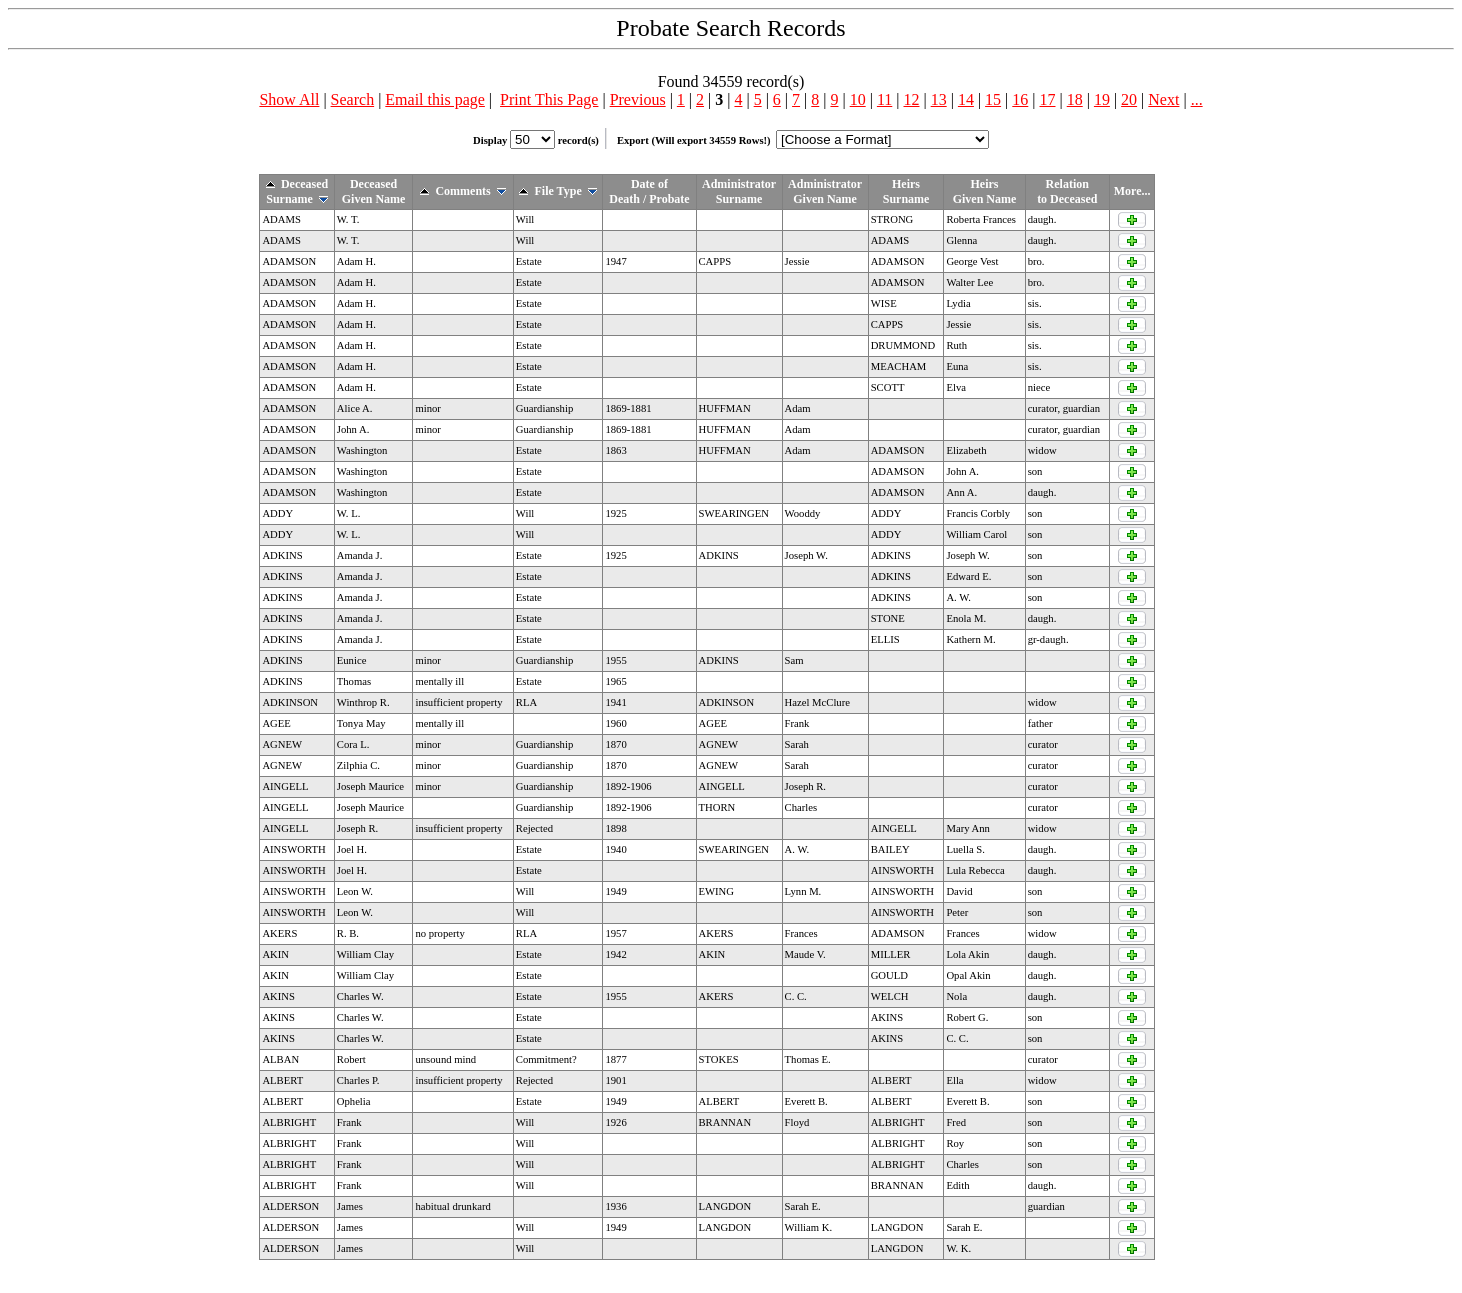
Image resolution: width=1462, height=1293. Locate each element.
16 (1020, 99)
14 (966, 99)
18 (1075, 99)
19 (1102, 99)
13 (939, 99)
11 (884, 99)
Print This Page (549, 99)
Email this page (435, 99)
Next (1163, 99)
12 (911, 99)
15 (993, 99)
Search (353, 99)
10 (858, 99)
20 (1129, 99)
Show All (289, 99)
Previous (638, 99)
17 (1048, 99)
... (1197, 99)
